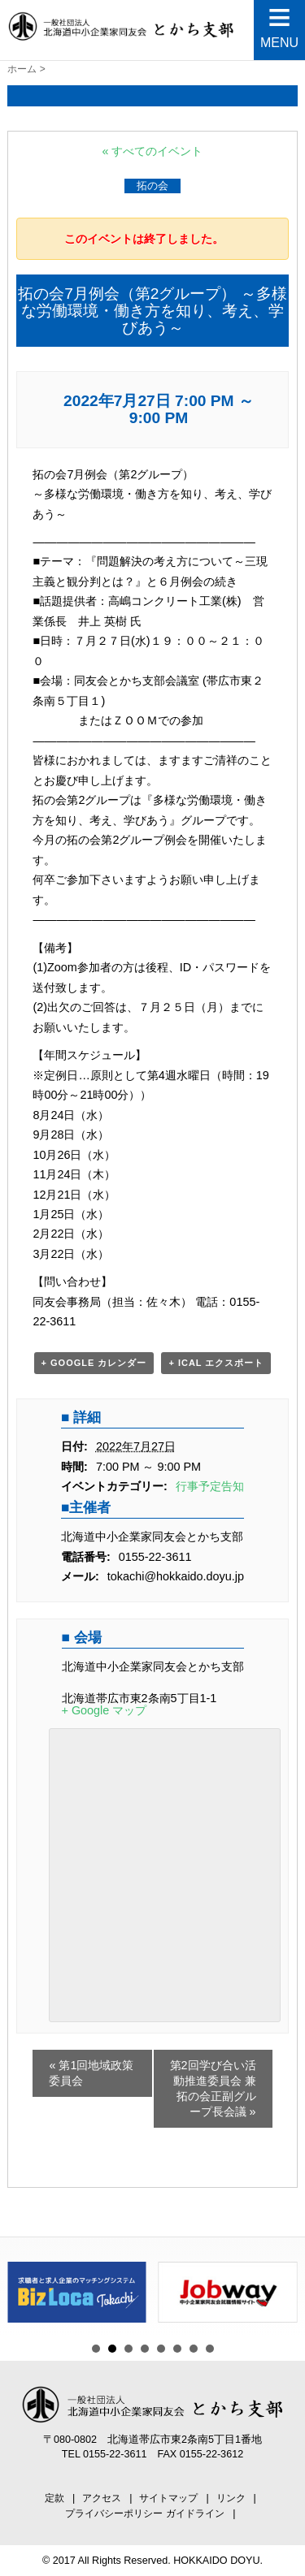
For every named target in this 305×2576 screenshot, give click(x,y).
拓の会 (152, 185)
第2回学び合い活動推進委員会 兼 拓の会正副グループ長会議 (213, 2088)
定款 (54, 2498)
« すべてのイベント (152, 151)
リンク (231, 2498)
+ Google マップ (104, 1710)
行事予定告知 (210, 1486)
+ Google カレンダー (94, 1363)
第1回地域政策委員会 (91, 2073)
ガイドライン (195, 2513)
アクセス (101, 2498)
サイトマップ (168, 2498)
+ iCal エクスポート (216, 1363)
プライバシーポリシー (114, 2513)
